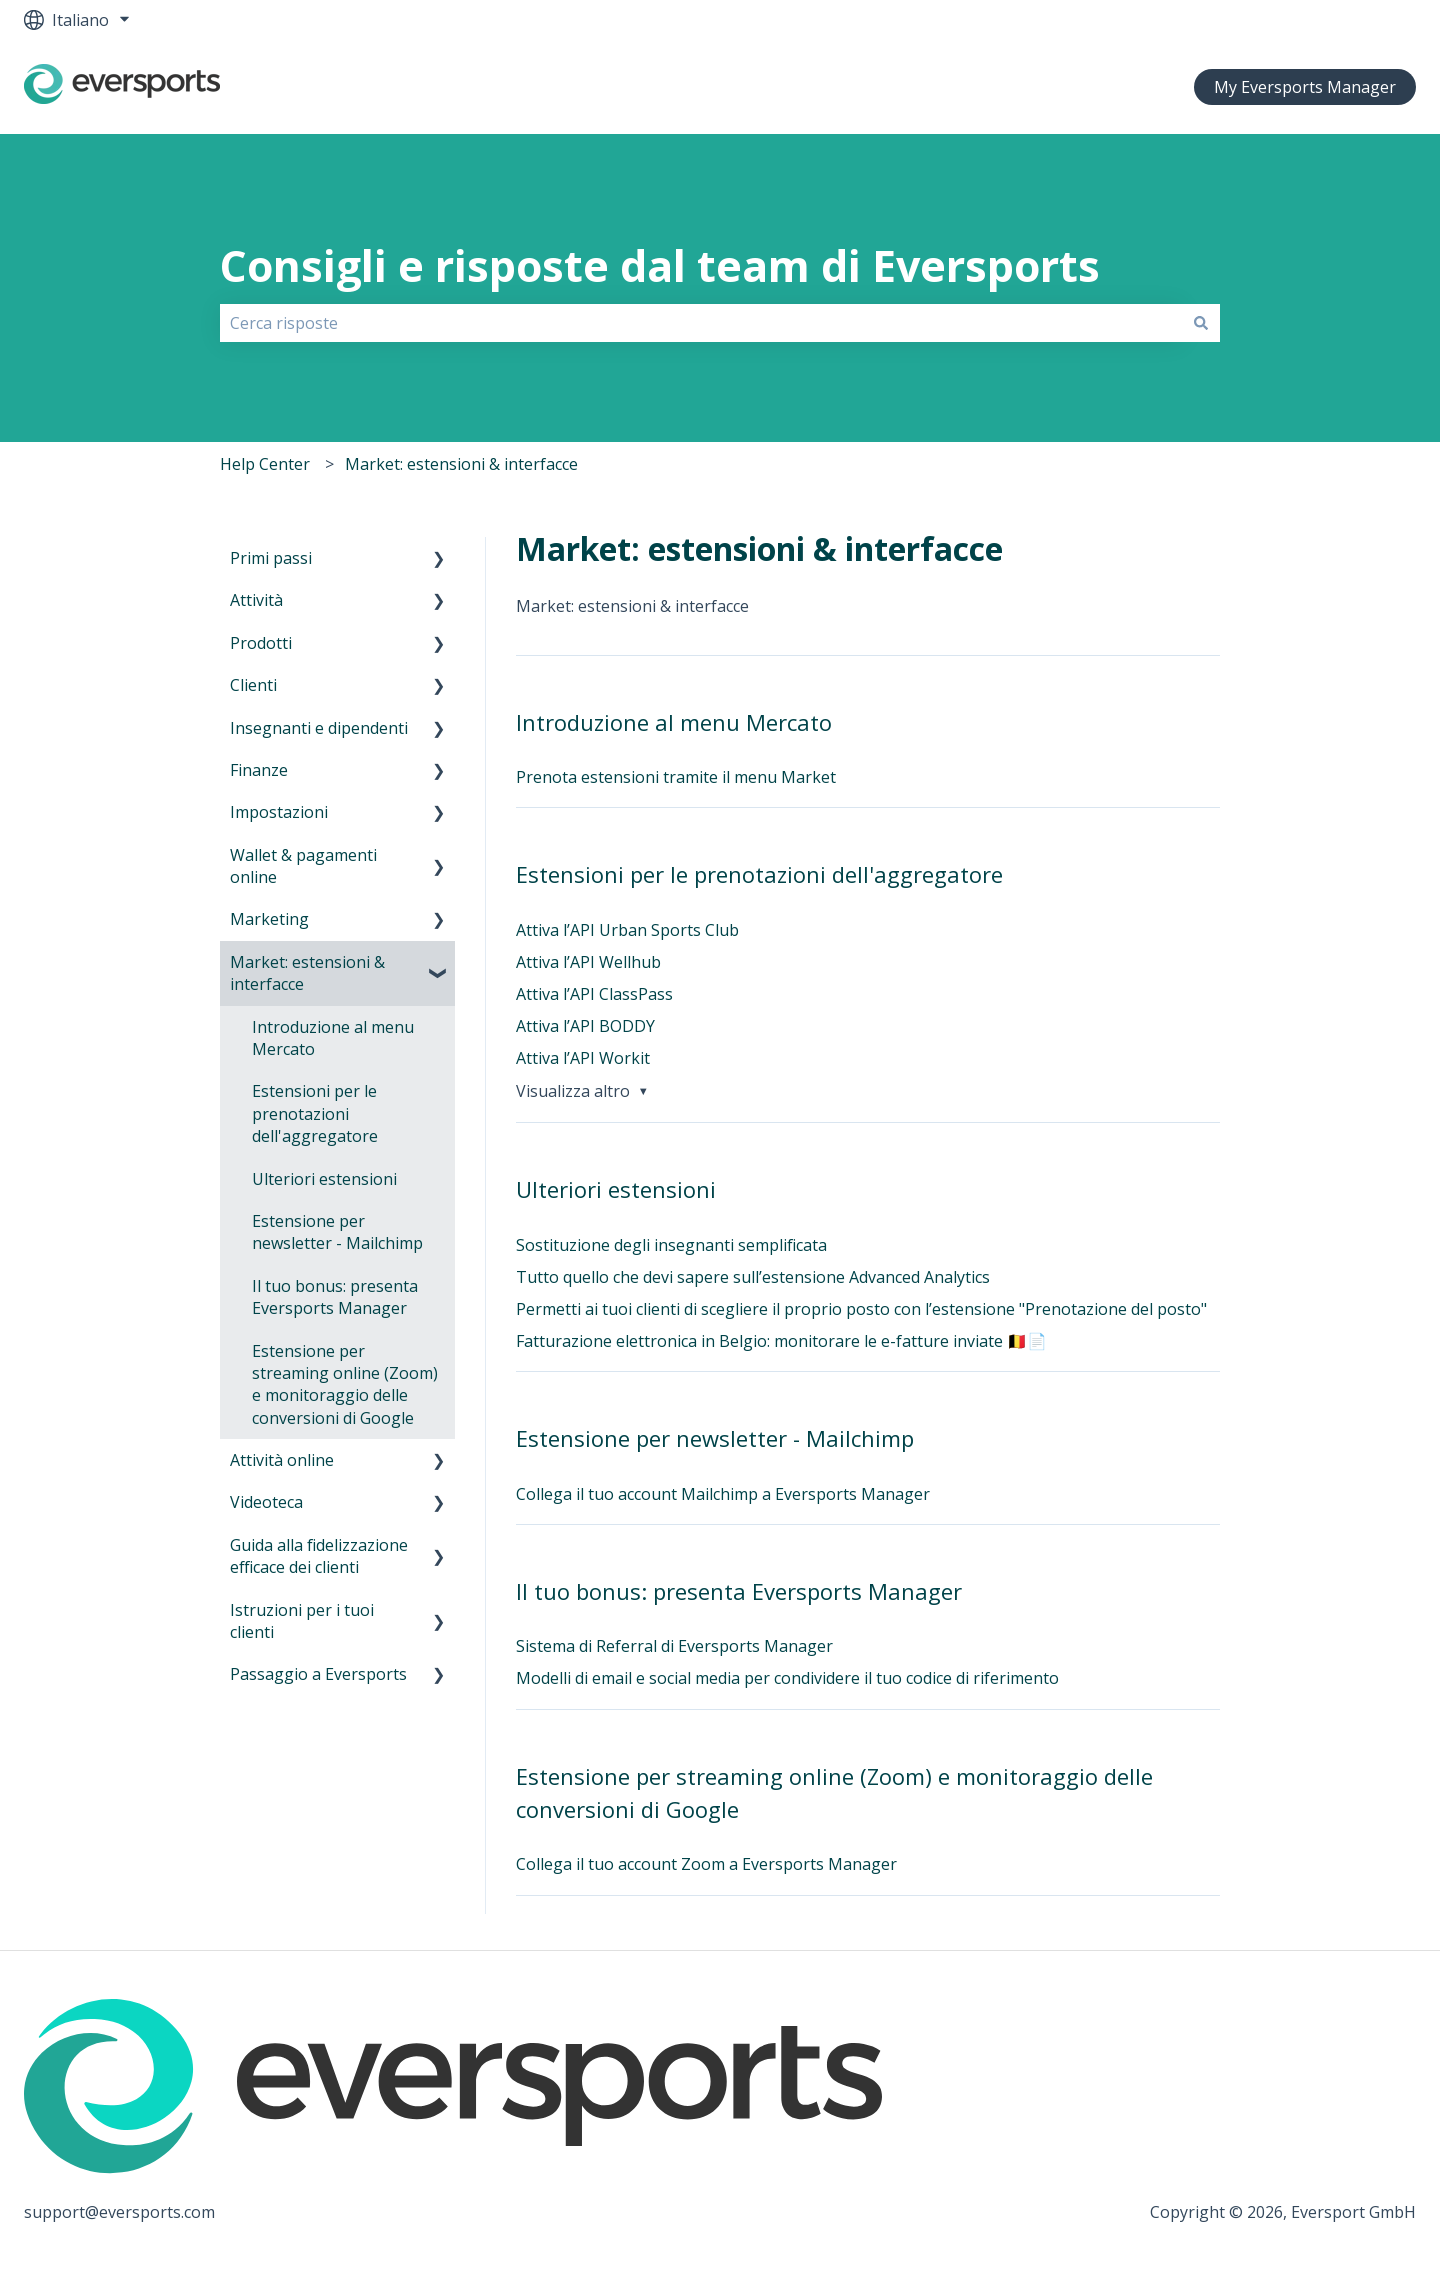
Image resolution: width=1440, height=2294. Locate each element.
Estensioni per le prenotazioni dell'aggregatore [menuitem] (315, 1113)
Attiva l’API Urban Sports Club (627, 930)
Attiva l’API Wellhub (588, 962)
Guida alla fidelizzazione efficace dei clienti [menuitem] (319, 1556)
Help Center (265, 464)
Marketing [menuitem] (269, 919)
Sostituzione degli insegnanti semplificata (671, 1245)
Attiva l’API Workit (583, 1058)
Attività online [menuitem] (282, 1460)
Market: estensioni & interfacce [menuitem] (307, 973)
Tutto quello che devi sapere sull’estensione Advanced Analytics (753, 1277)
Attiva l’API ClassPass (594, 994)
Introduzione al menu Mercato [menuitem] (333, 1038)
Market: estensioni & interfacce (461, 464)
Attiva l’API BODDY (585, 1026)
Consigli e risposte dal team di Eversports (660, 265)
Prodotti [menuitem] (261, 643)
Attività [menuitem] (256, 600)
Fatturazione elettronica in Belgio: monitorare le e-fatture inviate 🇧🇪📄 (781, 1341)
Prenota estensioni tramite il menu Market (676, 777)
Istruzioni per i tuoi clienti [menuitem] (302, 1621)
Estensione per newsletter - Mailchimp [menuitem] (337, 1232)
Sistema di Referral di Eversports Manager (674, 1646)
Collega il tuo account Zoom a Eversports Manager (706, 1864)
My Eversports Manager (1305, 87)
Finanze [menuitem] (259, 770)
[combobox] (701, 323)
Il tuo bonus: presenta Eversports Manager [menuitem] (335, 1297)
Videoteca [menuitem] (266, 1502)
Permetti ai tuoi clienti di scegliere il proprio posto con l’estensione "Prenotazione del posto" (861, 1309)
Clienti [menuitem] (253, 685)
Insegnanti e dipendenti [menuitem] (319, 728)
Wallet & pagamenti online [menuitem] (303, 866)
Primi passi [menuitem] (271, 558)
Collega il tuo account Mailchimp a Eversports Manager (723, 1494)
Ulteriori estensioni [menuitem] (324, 1179)
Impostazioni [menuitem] (279, 812)
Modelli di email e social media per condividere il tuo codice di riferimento (787, 1678)
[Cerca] (1201, 323)
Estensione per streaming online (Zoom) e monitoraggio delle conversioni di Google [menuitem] (345, 1384)
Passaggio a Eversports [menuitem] (318, 1674)
